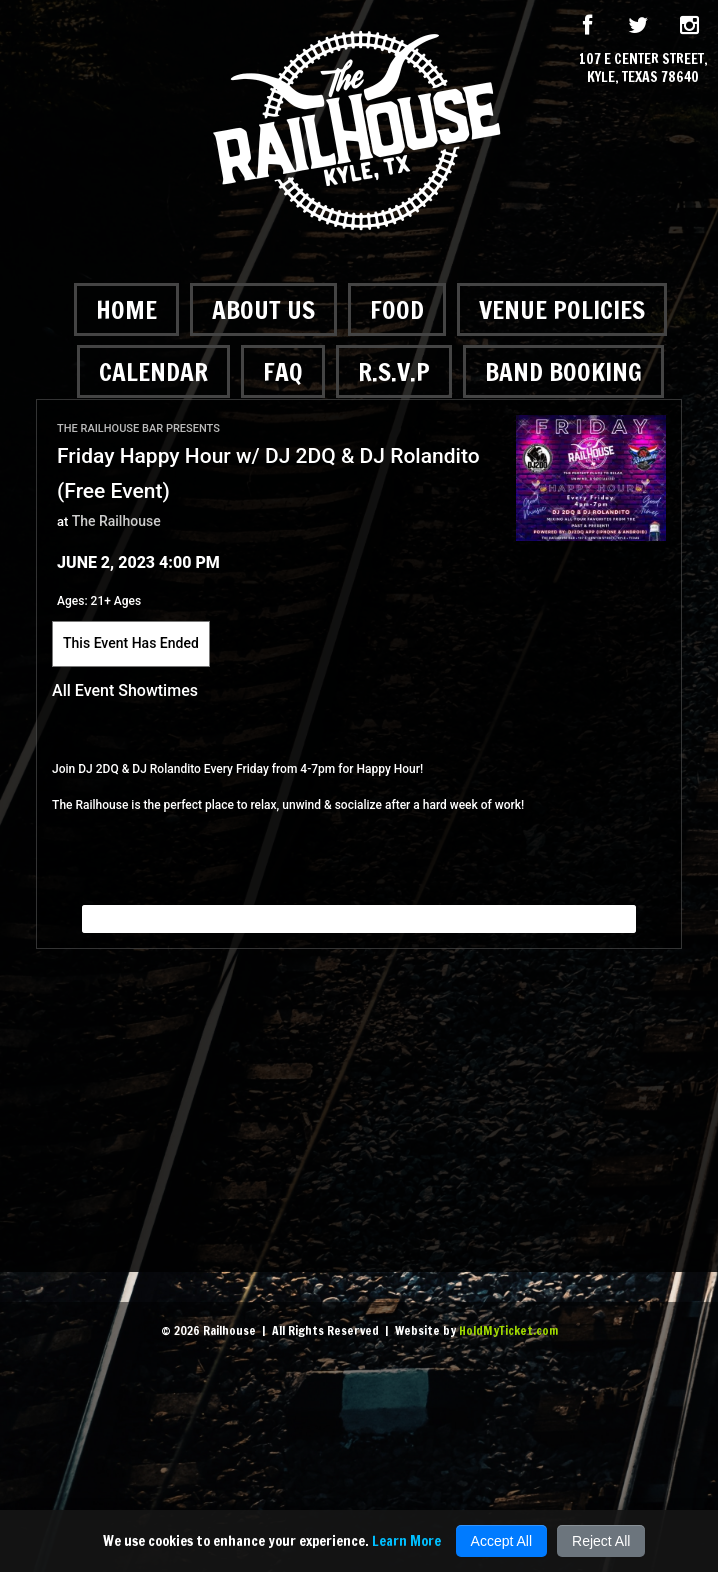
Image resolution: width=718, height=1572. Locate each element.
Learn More (406, 1541)
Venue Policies (562, 309)
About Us (263, 309)
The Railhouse (116, 521)
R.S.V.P (394, 371)
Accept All (501, 1541)
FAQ (283, 371)
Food (397, 309)
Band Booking (563, 371)
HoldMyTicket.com (508, 1330)
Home (126, 309)
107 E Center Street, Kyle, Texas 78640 (643, 68)
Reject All (601, 1541)
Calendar (153, 371)
